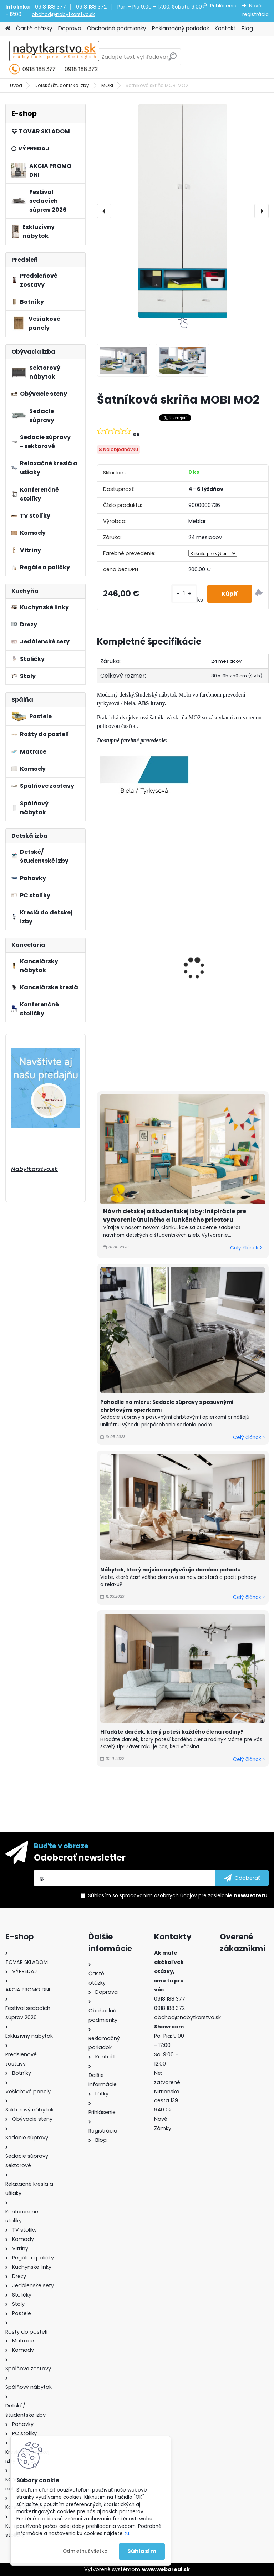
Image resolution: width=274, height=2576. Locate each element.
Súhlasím (141, 2551)
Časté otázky (34, 28)
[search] (172, 59)
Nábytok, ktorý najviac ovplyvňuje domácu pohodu (170, 1569)
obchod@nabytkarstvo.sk (63, 14)
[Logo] (54, 57)
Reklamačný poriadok (180, 28)
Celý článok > (246, 1248)
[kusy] (184, 593)
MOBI (107, 85)
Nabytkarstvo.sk (34, 1169)
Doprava (69, 28)
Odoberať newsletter (80, 1857)
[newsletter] (242, 1878)
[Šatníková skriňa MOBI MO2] (183, 211)
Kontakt (225, 28)
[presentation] (104, 211)
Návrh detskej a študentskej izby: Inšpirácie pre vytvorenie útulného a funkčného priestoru (174, 1215)
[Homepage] (7, 29)
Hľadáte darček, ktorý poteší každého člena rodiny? (172, 1731)
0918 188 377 (50, 6)
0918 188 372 (91, 6)
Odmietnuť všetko (85, 2551)
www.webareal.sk (166, 2569)
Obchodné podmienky (116, 28)
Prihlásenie (223, 5)
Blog (247, 28)
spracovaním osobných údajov (158, 1895)
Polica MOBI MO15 (126, 879)
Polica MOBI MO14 (215, 886)
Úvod (16, 85)
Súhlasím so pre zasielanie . (178, 1895)
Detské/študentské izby (62, 85)
